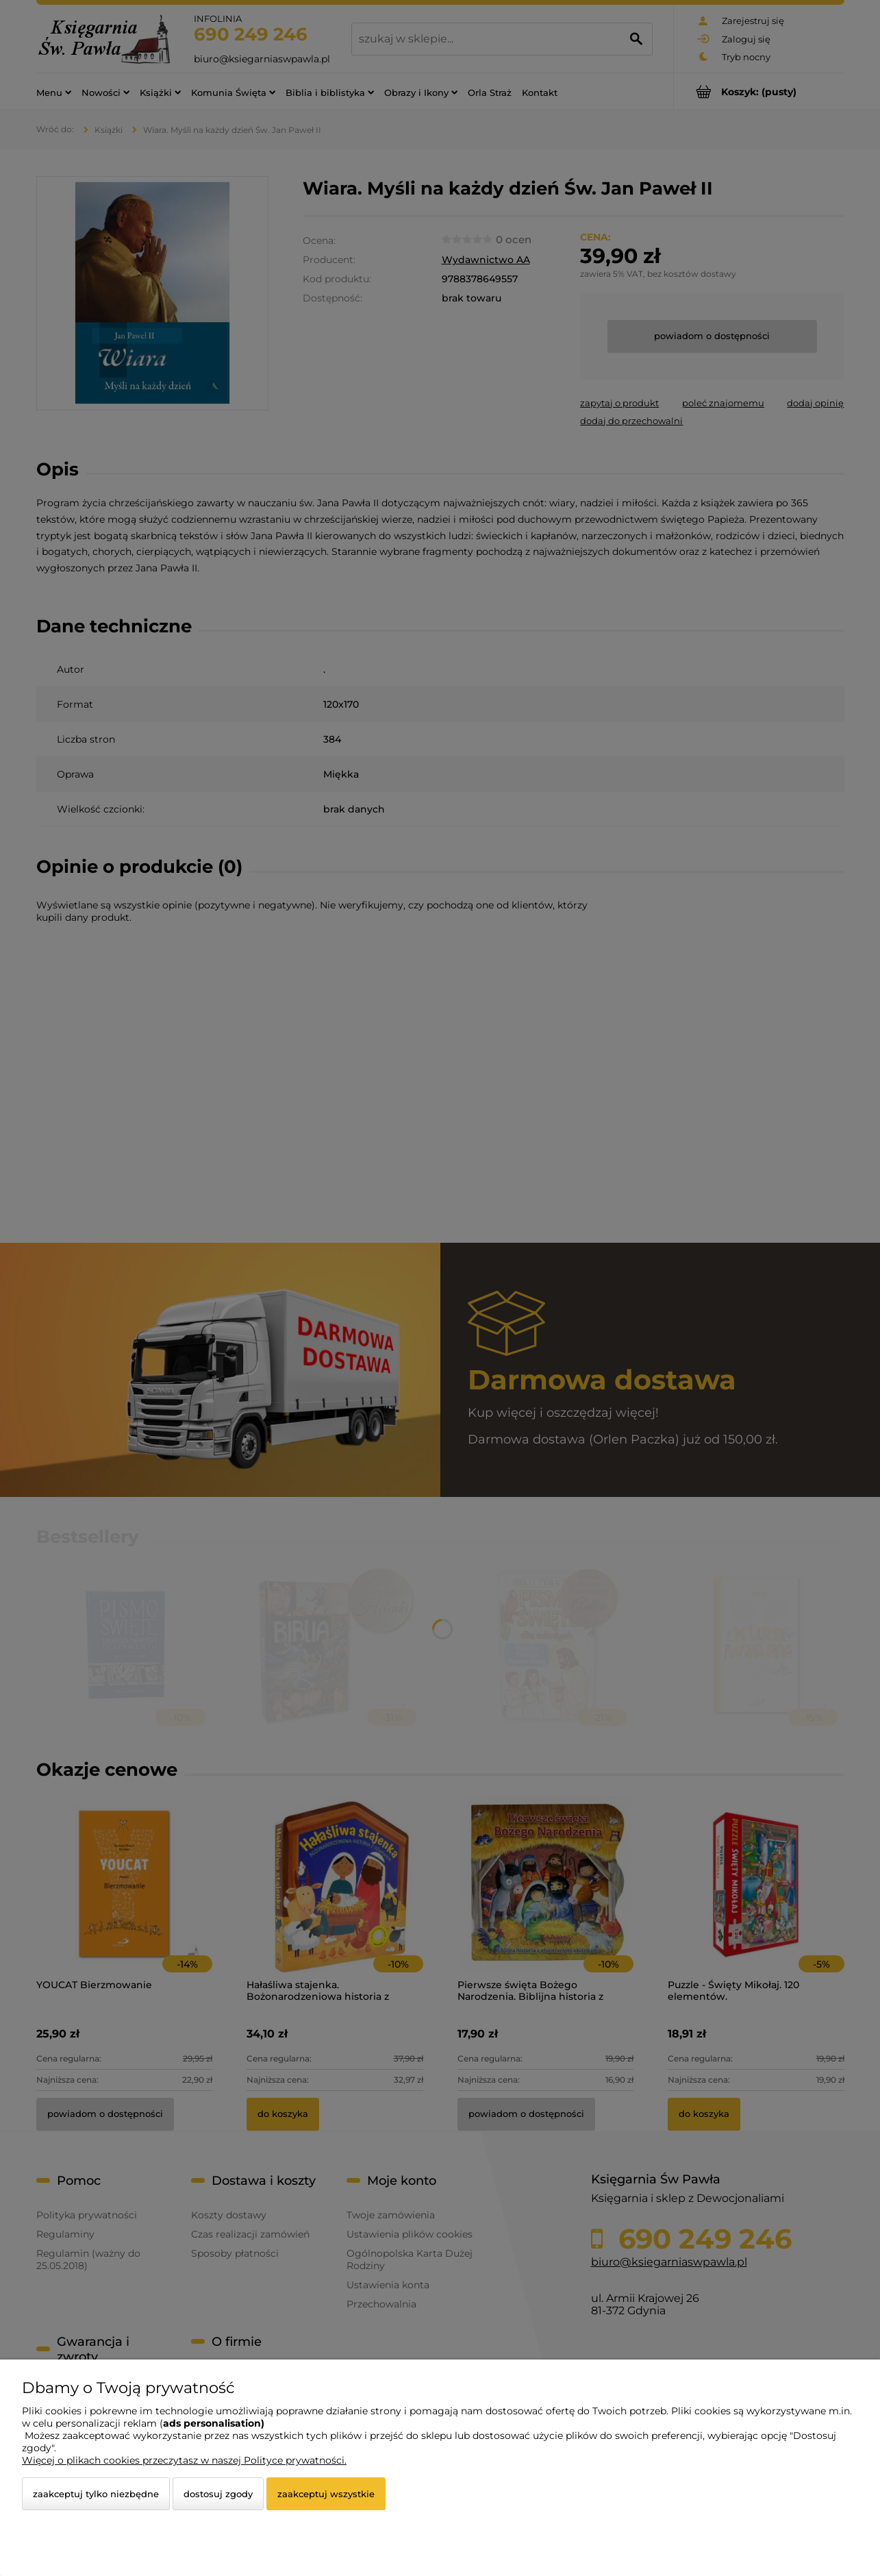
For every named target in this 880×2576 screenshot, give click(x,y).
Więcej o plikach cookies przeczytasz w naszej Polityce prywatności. (184, 2460)
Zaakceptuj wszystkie (326, 2493)
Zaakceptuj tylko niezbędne (96, 2493)
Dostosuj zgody (218, 2493)
